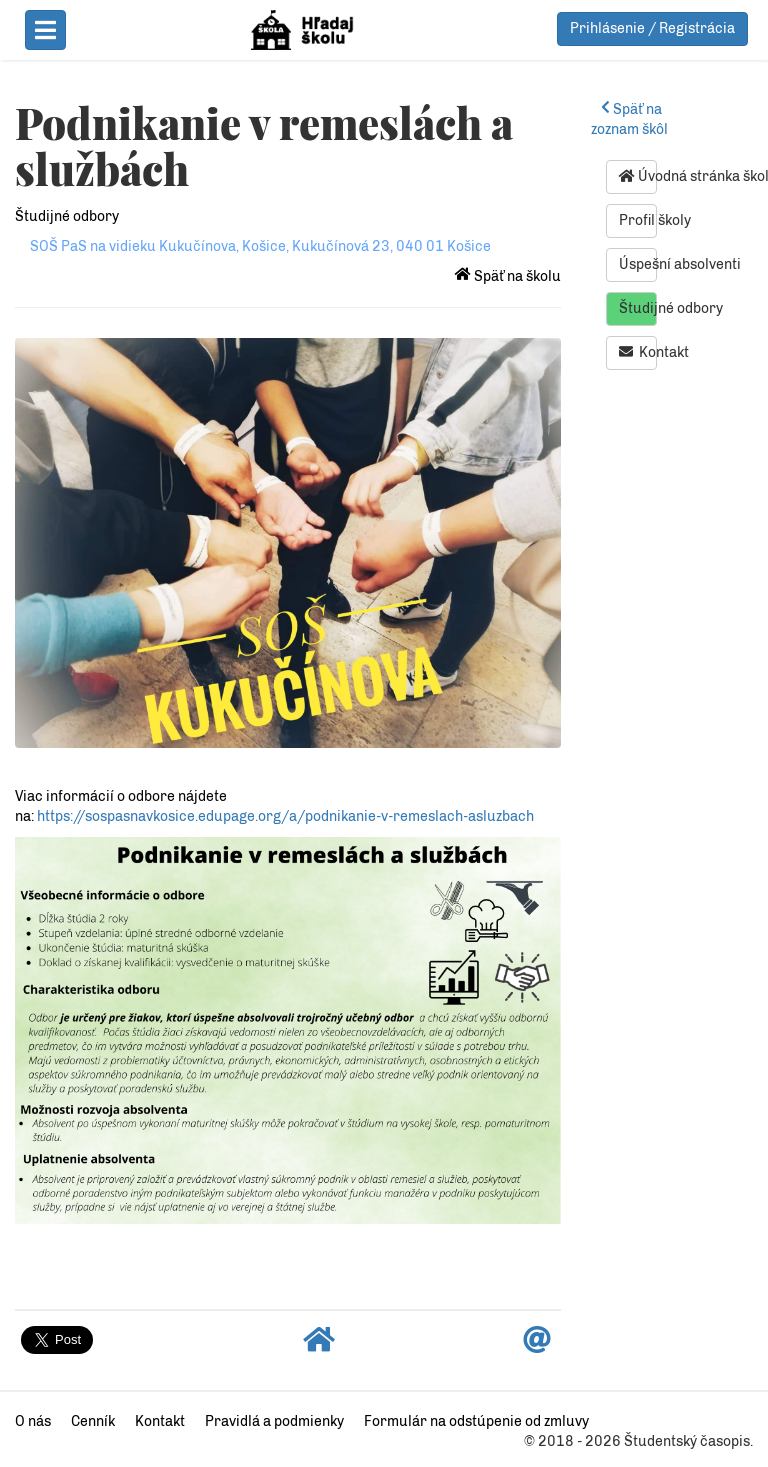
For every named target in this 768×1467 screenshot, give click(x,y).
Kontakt (638, 352)
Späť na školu (508, 276)
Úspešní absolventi (638, 264)
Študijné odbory (67, 216)
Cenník (93, 1421)
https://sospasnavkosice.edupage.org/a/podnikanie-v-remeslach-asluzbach (285, 816)
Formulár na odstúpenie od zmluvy (476, 1421)
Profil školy (638, 220)
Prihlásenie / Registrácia (652, 28)
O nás (33, 1421)
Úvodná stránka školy (638, 176)
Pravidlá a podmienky (274, 1421)
